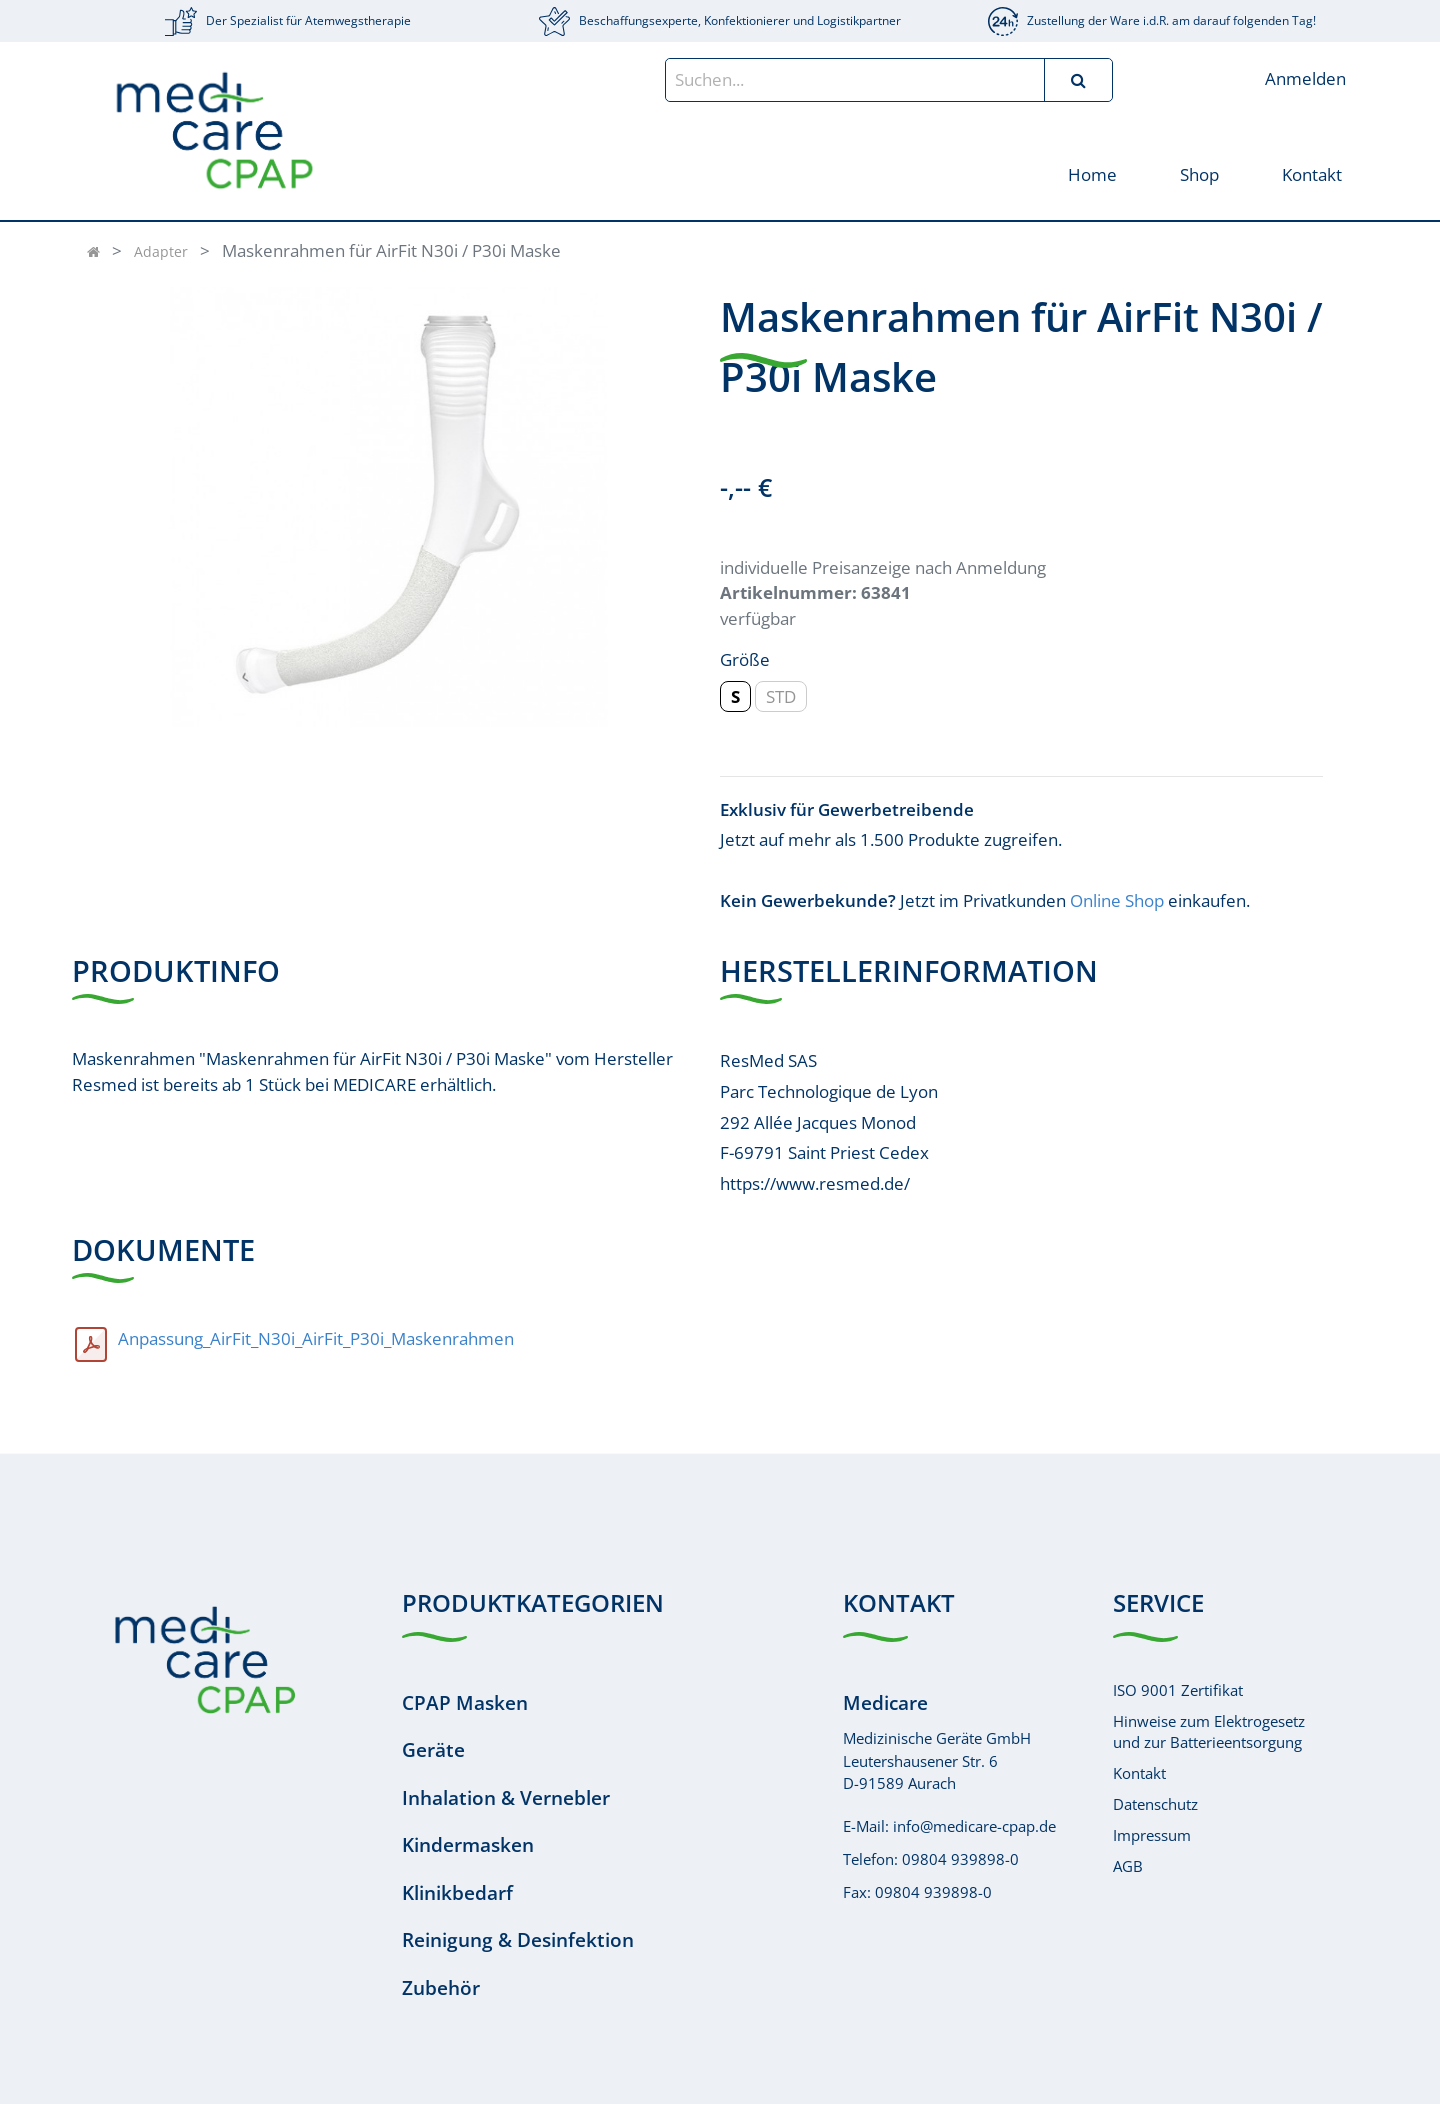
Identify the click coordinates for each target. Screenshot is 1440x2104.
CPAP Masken (465, 1703)
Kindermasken (468, 1845)
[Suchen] (1078, 80)
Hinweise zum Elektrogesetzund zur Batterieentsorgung (1209, 1731)
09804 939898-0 (960, 1859)
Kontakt (1139, 1773)
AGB (1128, 1866)
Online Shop (1117, 900)
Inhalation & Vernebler (506, 1798)
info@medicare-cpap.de (974, 1826)
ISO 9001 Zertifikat (1178, 1690)
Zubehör (441, 1988)
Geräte (433, 1750)
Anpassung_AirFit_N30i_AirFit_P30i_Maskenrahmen (316, 1338)
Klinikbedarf (457, 1893)
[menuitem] (1091, 173)
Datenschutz (1155, 1804)
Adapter (161, 251)
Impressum (1152, 1835)
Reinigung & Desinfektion (518, 1940)
